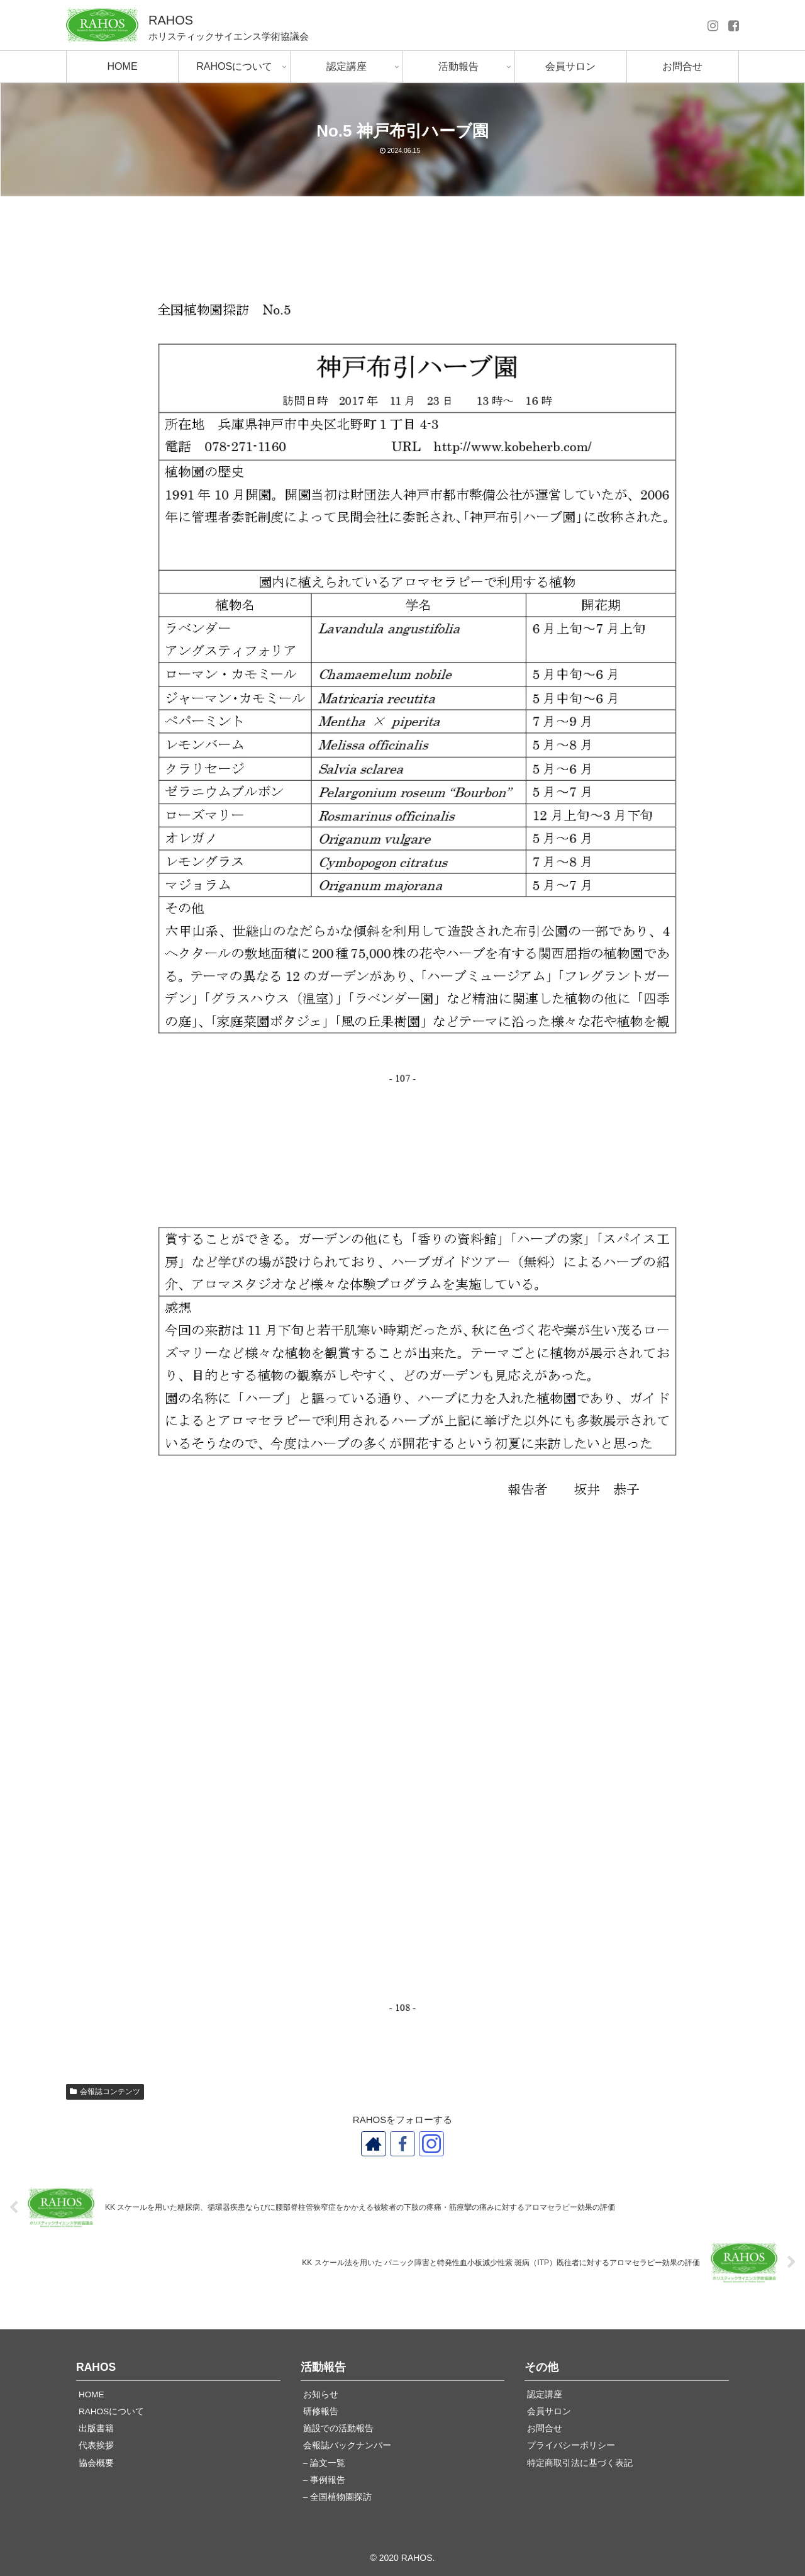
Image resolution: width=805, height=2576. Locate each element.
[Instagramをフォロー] (431, 2143)
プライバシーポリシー (571, 2445)
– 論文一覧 (324, 2463)
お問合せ (544, 2428)
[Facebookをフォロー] (402, 2143)
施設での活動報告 (338, 2428)
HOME (91, 2394)
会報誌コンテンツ (105, 2091)
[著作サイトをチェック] (373, 2143)
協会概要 (96, 2463)
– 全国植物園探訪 (337, 2497)
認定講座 (544, 2394)
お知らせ (320, 2394)
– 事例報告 (324, 2480)
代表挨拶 (96, 2445)
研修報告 (320, 2411)
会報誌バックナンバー (347, 2445)
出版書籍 (96, 2428)
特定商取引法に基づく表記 (580, 2463)
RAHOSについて (111, 2411)
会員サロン (549, 2411)
